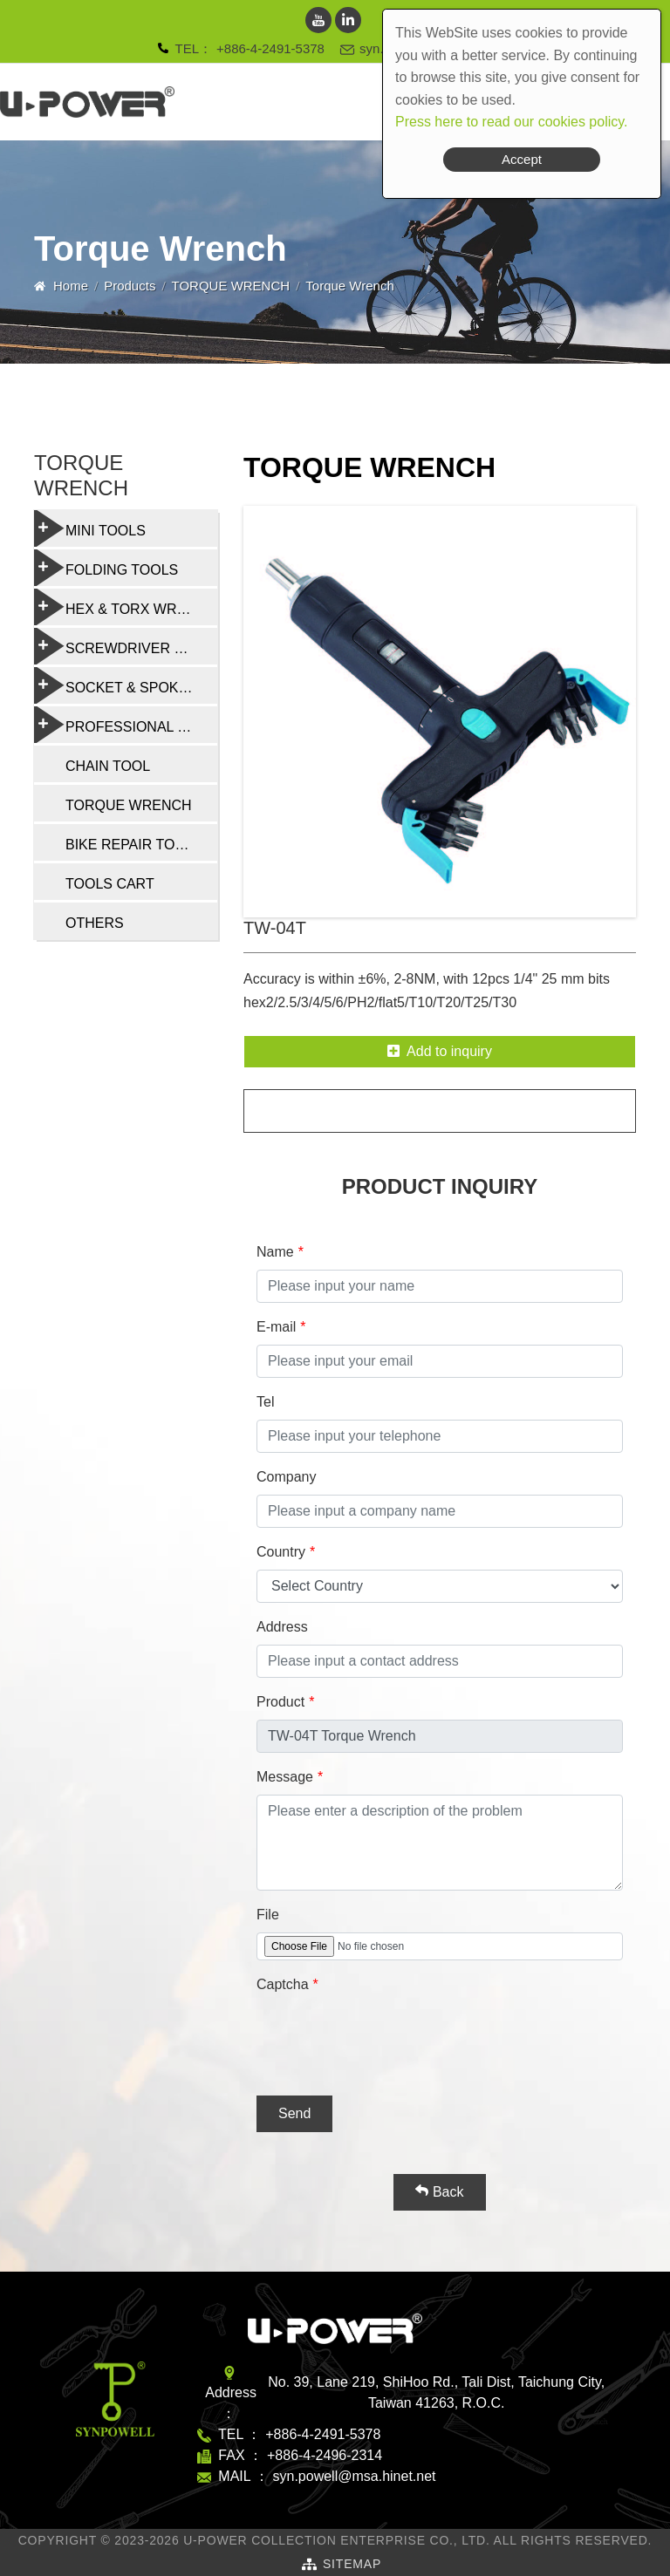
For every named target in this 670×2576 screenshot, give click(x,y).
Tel (265, 1401)
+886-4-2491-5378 (270, 48)
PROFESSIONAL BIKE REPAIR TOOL (125, 724)
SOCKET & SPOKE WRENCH (125, 685)
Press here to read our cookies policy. (511, 121)
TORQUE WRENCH (231, 285)
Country (280, 1551)
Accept (522, 159)
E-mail (276, 1326)
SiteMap (352, 2564)
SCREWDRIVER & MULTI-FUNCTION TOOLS (125, 646)
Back (439, 2191)
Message (284, 1776)
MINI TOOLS (90, 528)
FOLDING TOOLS (106, 567)
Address (282, 1626)
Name (275, 1251)
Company (286, 1476)
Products (129, 285)
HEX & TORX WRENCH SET (125, 607)
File (267, 1914)
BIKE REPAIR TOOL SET (141, 844)
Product (280, 1701)
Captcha (282, 1984)
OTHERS (94, 923)
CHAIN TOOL (107, 766)
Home (70, 285)
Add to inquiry (439, 1051)
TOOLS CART (109, 883)
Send (294, 2113)
